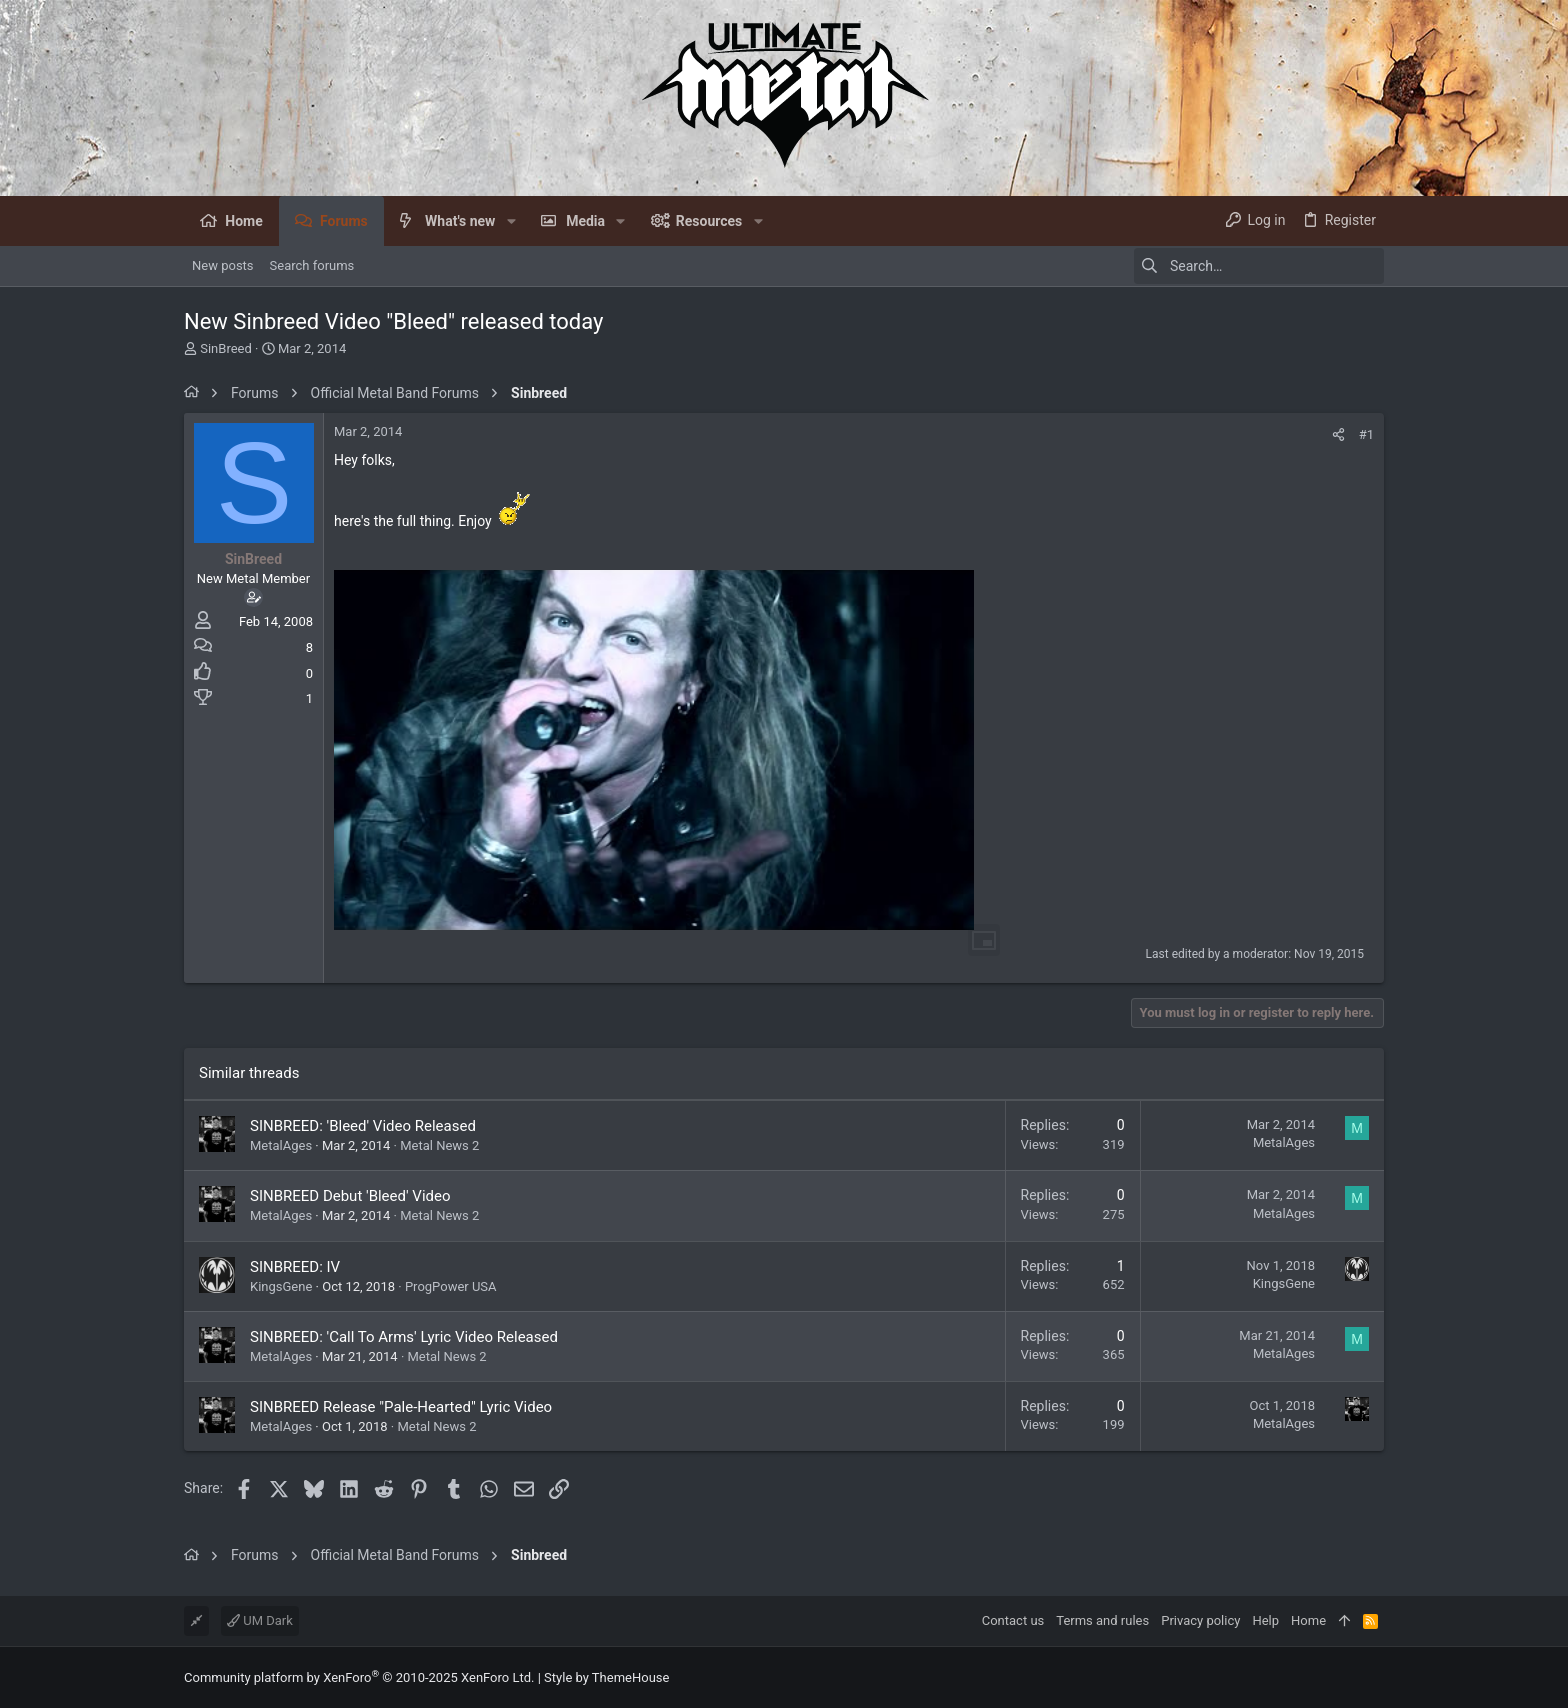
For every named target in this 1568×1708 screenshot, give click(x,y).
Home (1308, 1620)
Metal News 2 (439, 1145)
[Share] (1338, 434)
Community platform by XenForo (359, 1677)
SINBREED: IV (295, 1267)
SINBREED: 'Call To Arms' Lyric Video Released (404, 1337)
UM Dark (260, 1620)
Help (1265, 1620)
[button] (510, 221)
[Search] (1259, 266)
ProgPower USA (451, 1286)
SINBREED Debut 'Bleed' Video (350, 1196)
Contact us (1013, 1620)
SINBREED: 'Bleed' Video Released (363, 1126)
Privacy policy (1200, 1620)
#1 (1366, 434)
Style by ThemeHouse (606, 1677)
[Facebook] (1375, 1677)
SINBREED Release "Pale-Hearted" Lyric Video (401, 1407)
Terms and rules (1102, 1620)
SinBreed (226, 348)
